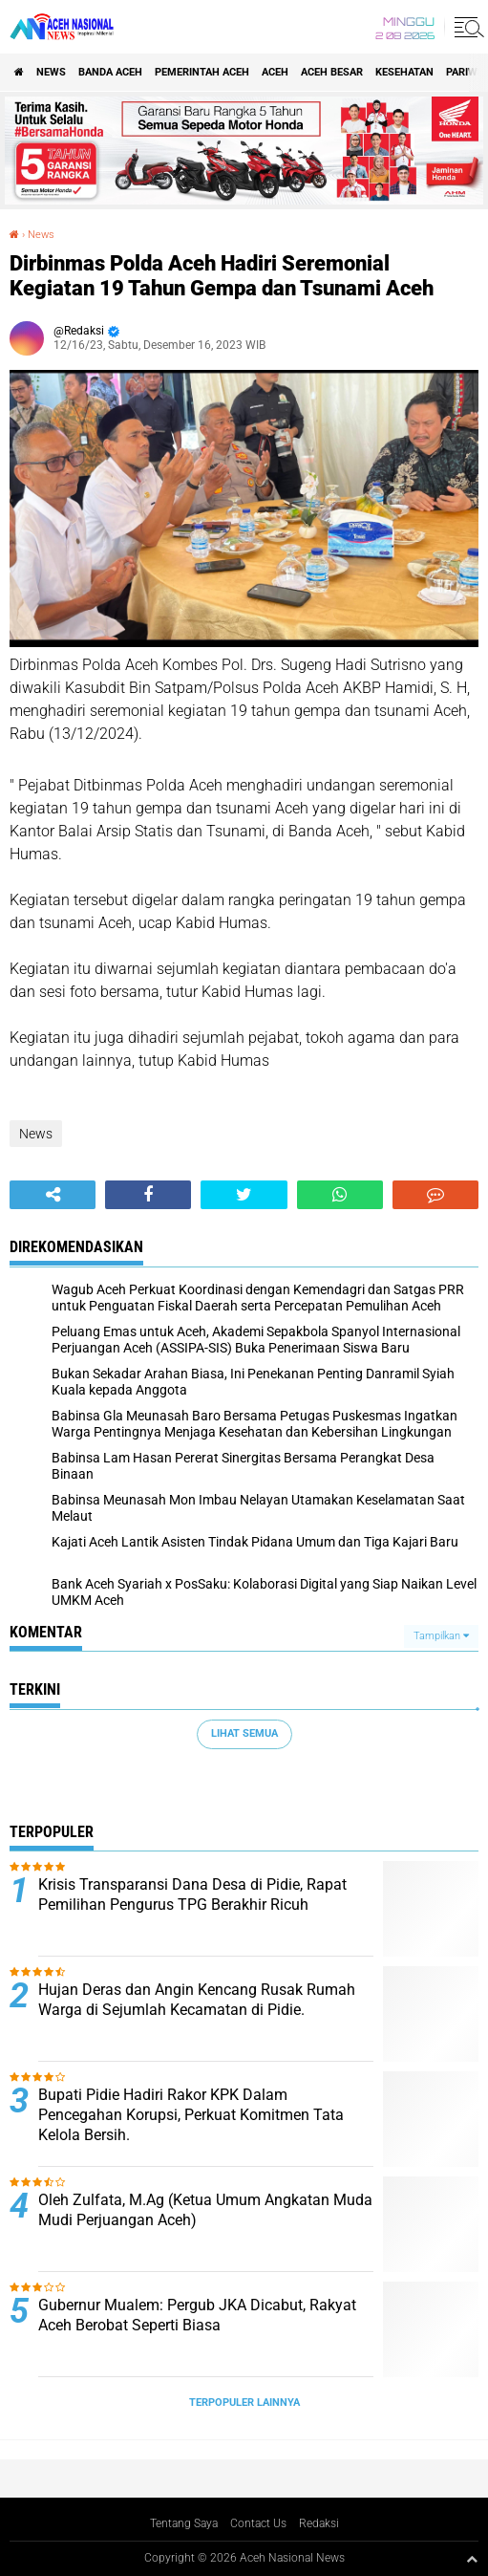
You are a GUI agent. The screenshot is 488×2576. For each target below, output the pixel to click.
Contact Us (258, 2523)
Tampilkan (441, 1636)
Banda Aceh (110, 72)
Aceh (275, 72)
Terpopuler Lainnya (244, 2402)
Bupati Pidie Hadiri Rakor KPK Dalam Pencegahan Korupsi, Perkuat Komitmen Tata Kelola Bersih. (191, 2115)
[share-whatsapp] (340, 1194)
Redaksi (319, 2523)
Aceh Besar (332, 72)
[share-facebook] (148, 1194)
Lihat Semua (244, 1733)
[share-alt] (52, 1194)
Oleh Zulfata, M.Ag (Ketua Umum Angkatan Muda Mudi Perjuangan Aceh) (205, 2210)
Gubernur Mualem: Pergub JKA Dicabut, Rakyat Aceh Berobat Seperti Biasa (197, 2315)
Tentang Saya (184, 2523)
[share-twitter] (243, 1194)
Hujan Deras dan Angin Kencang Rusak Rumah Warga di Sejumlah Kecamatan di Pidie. (196, 2000)
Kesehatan (404, 72)
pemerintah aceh (202, 72)
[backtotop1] (471, 2558)
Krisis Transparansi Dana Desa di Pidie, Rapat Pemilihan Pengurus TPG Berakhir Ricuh (192, 1894)
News (51, 72)
